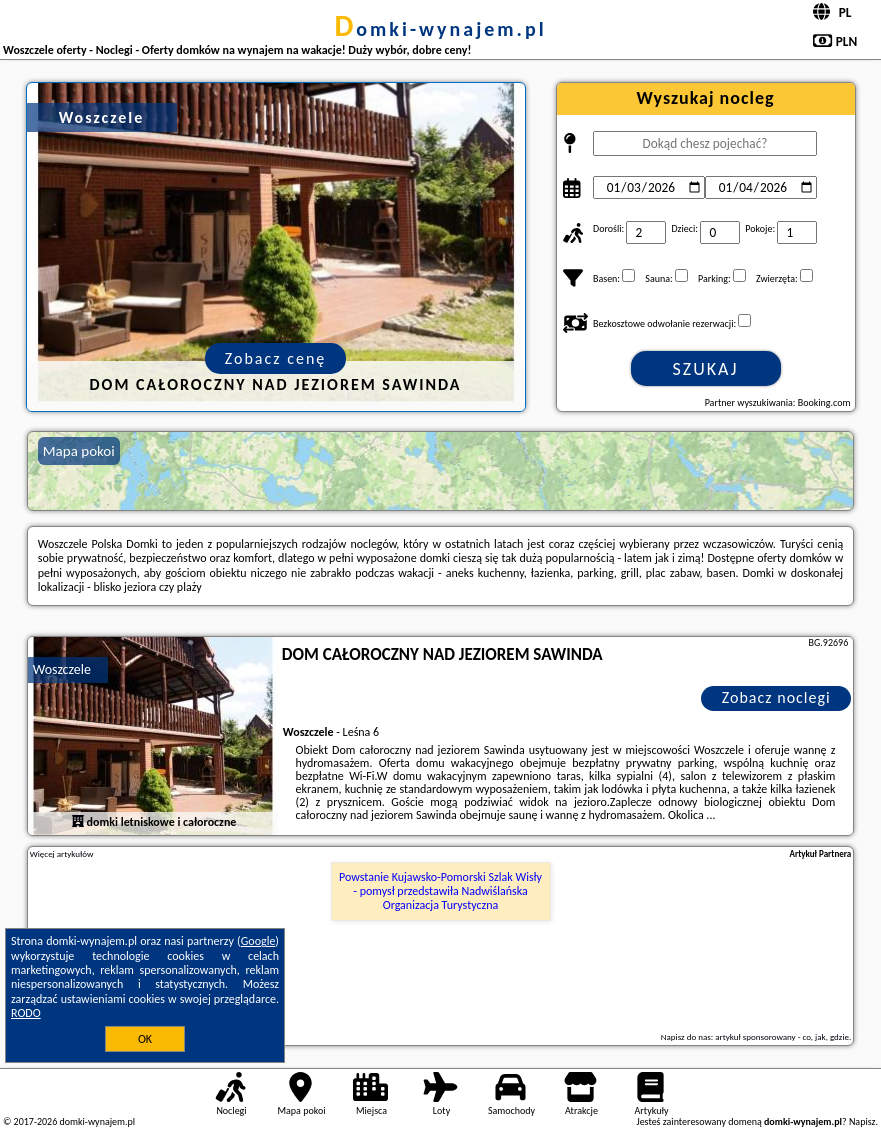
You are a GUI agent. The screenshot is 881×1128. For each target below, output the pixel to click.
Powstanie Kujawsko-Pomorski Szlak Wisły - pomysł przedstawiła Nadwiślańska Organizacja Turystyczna (440, 891)
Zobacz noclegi (776, 697)
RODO (26, 1013)
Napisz (862, 1121)
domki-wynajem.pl (440, 29)
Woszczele (62, 669)
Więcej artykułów (62, 854)
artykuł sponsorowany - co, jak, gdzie (782, 1036)
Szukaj (706, 369)
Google (258, 941)
